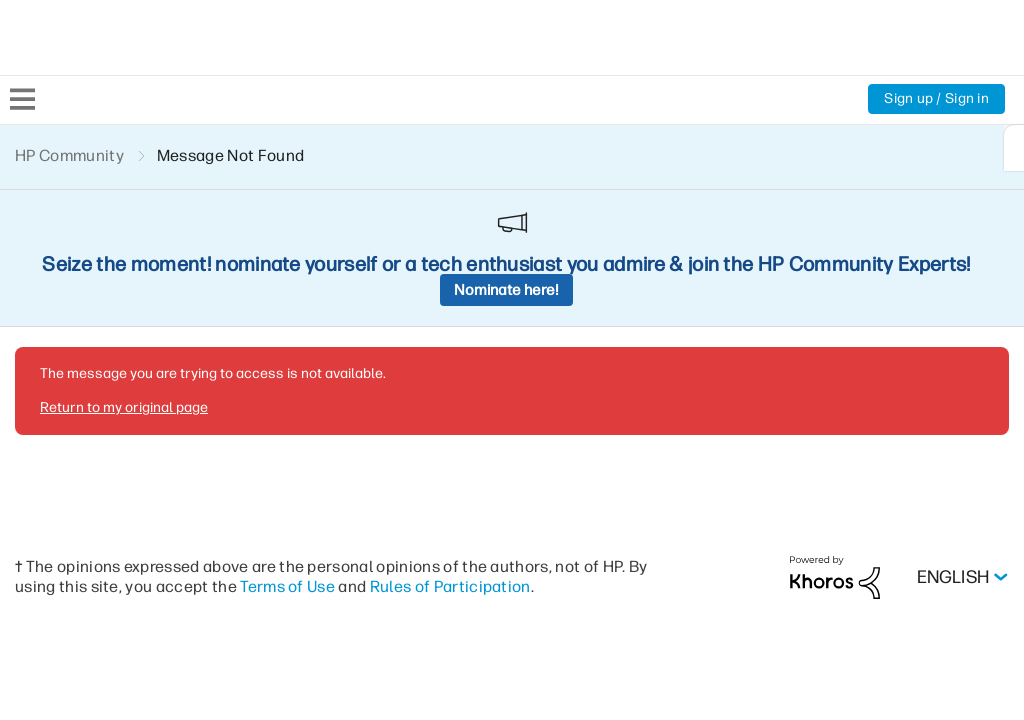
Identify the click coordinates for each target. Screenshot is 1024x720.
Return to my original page (124, 269)
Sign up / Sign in (936, 98)
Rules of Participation (450, 448)
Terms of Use (287, 448)
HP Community (69, 155)
